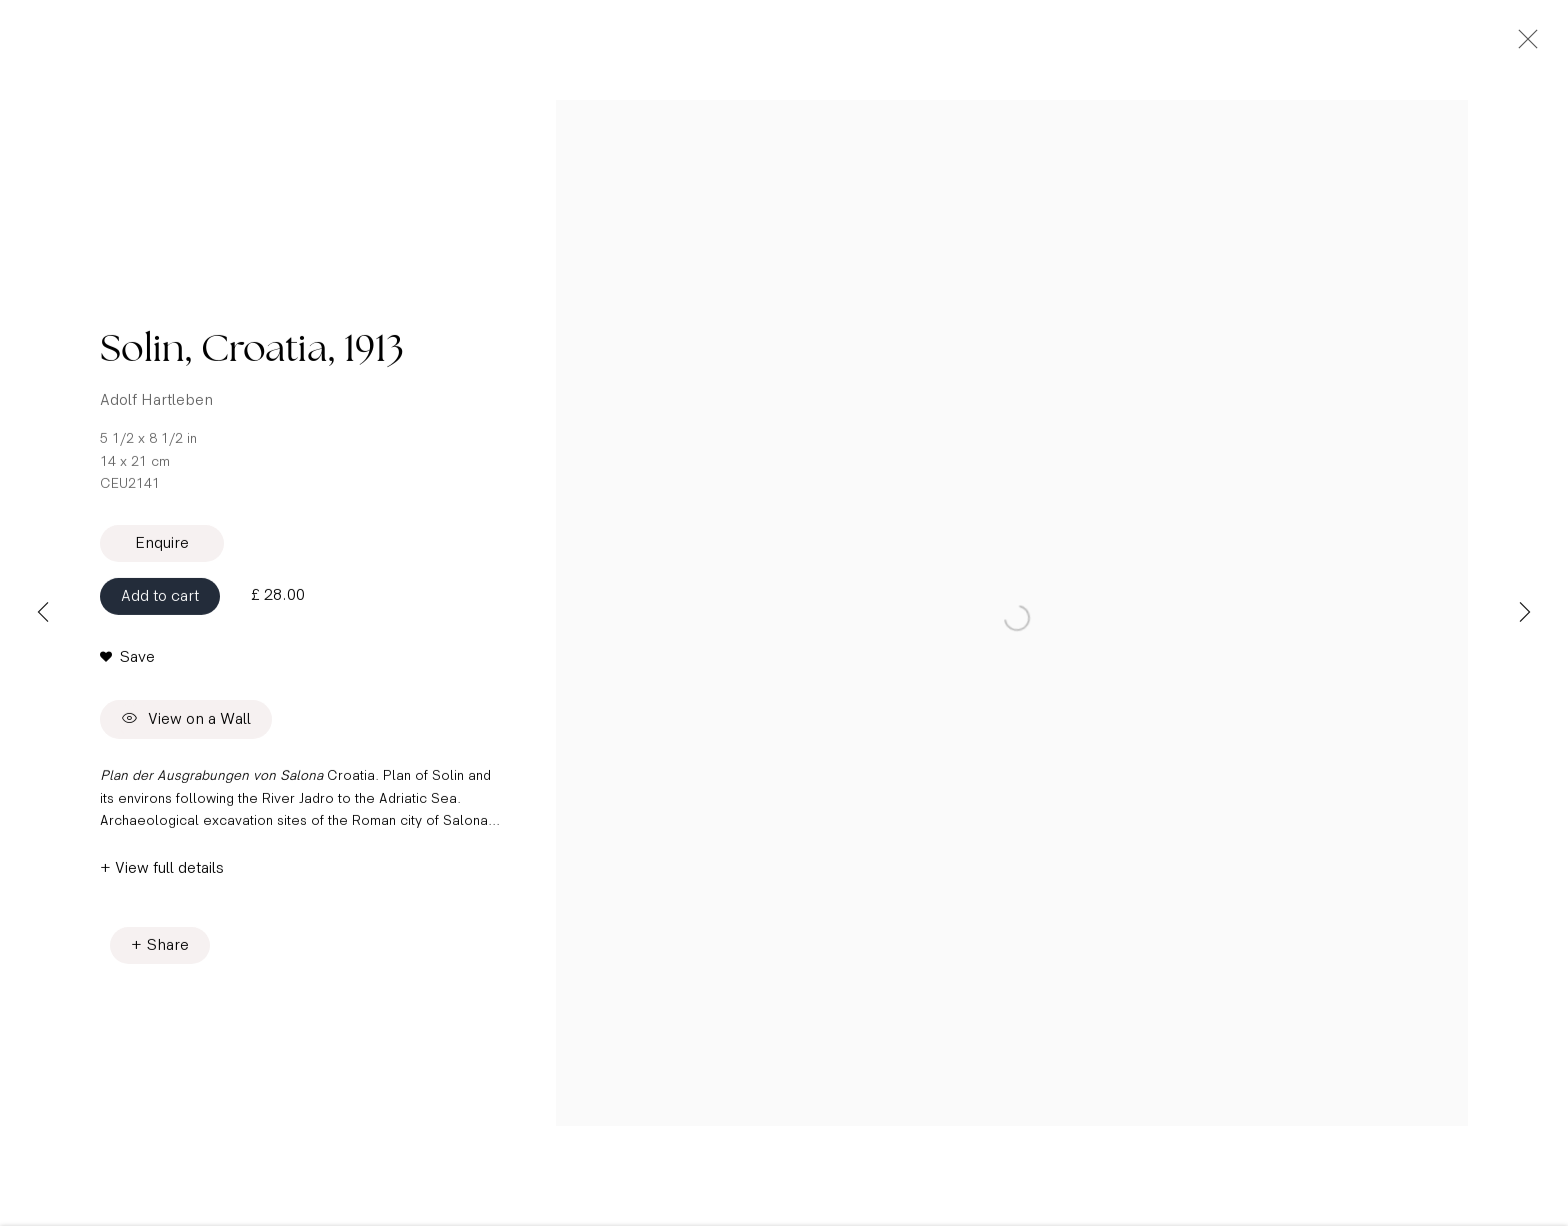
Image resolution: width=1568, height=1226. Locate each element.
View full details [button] (169, 885)
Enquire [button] (162, 560)
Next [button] (1525, 613)
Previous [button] (43, 613)
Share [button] (168, 962)
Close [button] (1543, 45)
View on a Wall (186, 737)
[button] (127, 674)
